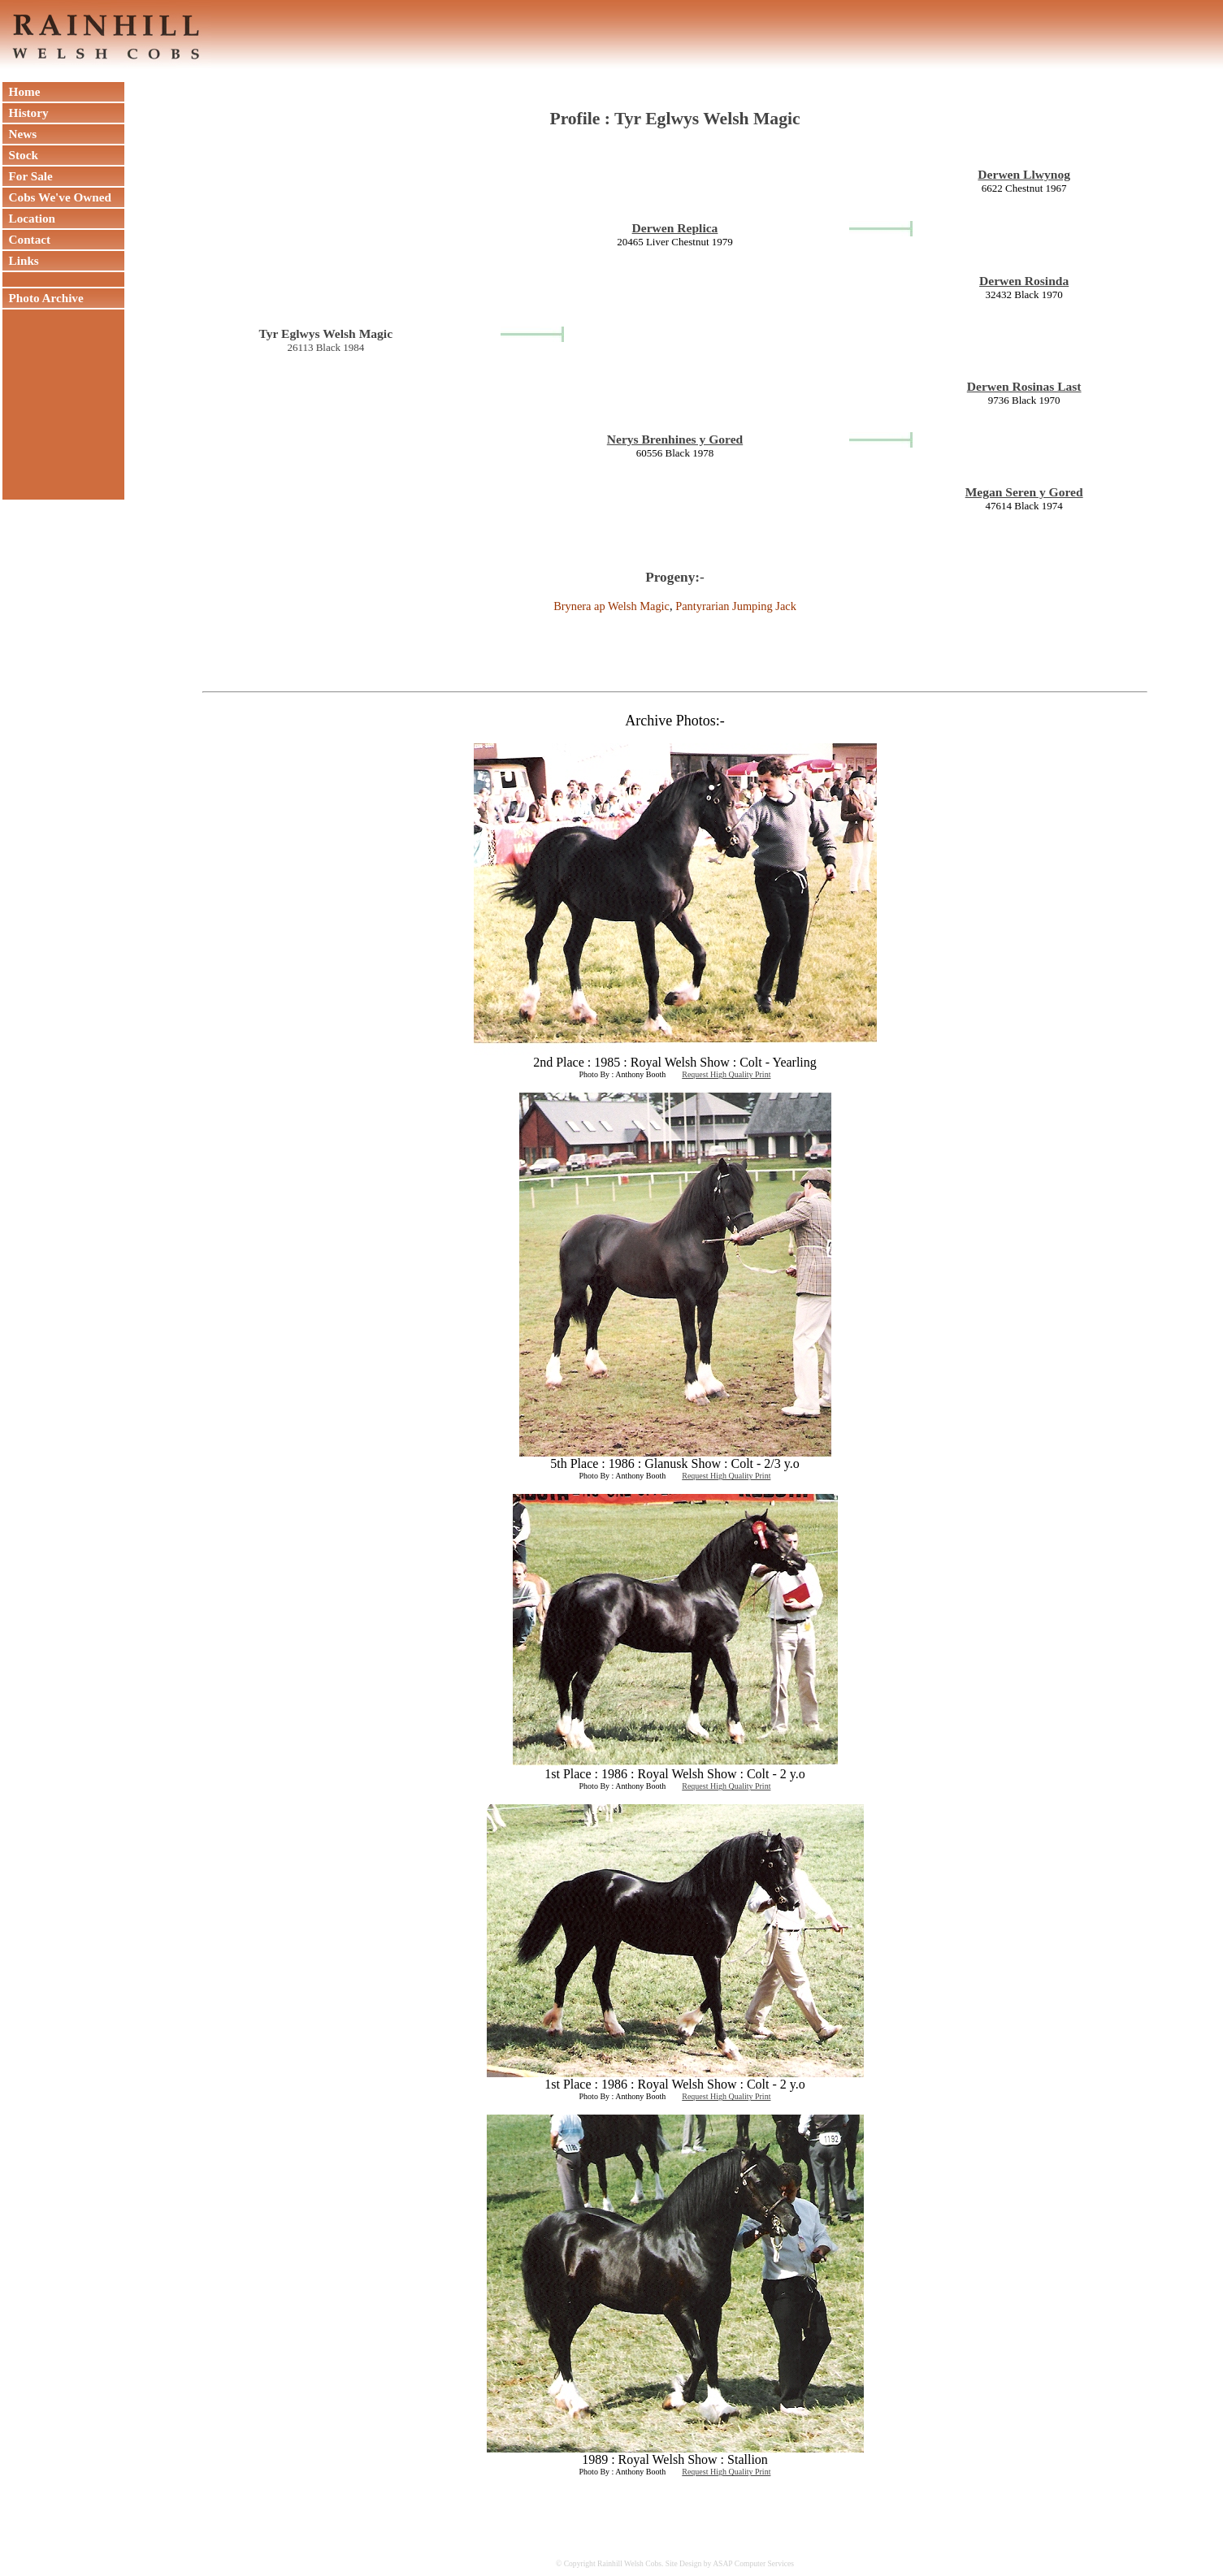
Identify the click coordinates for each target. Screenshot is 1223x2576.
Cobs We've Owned (56, 197)
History (25, 112)
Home (21, 91)
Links (20, 260)
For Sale (27, 176)
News (19, 134)
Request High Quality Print (726, 1074)
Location (28, 218)
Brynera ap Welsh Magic (611, 606)
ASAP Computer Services (753, 2563)
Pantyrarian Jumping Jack (735, 606)
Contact (26, 239)
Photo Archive (43, 298)
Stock (20, 155)
